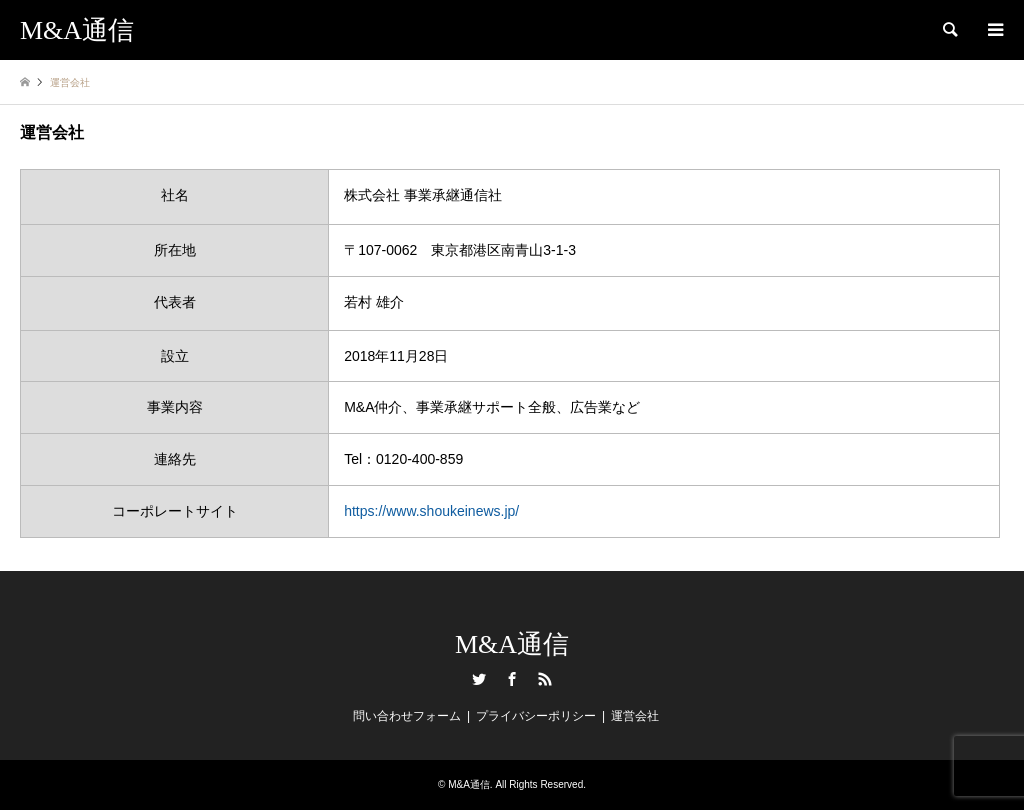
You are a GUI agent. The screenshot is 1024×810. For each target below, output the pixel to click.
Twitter (479, 679)
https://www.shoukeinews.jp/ (431, 511)
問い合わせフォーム (407, 716)
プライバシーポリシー (536, 716)
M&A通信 (512, 644)
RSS (545, 679)
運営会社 (635, 716)
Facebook (512, 679)
